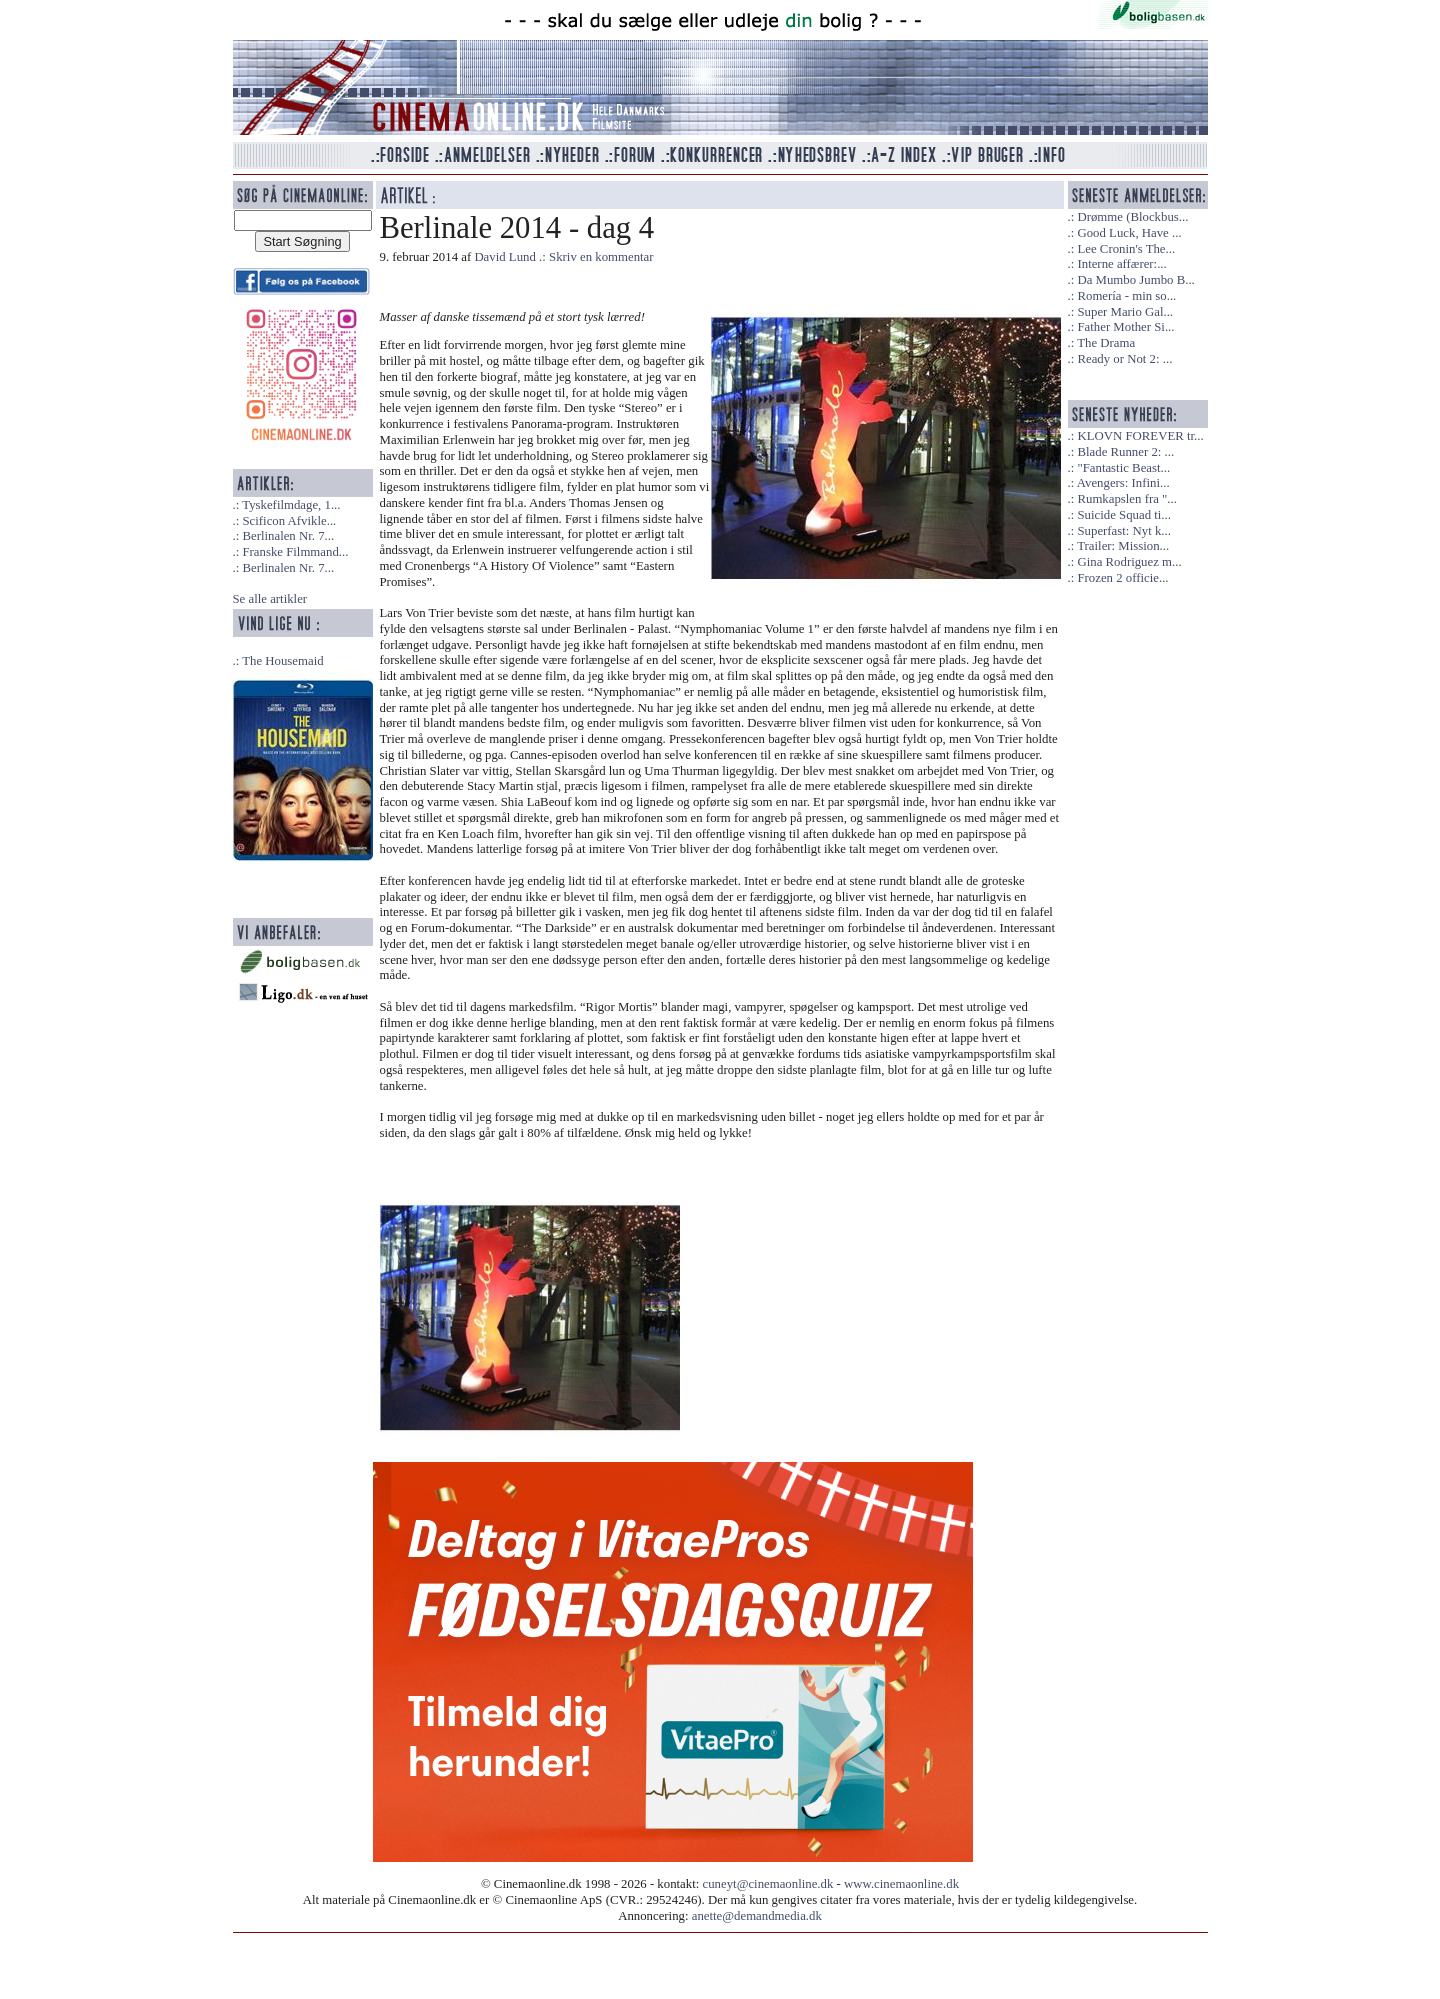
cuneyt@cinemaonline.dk (768, 1884)
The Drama (1106, 343)
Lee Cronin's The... (1126, 249)
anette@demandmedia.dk (757, 1916)
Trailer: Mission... (1123, 546)
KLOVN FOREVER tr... (1140, 436)
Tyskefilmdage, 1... (291, 505)
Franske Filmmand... (295, 552)
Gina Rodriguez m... (1129, 562)
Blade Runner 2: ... (1125, 452)
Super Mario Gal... (1125, 312)
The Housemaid (282, 661)
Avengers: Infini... (1123, 483)
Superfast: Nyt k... (1123, 531)
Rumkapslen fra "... (1126, 499)
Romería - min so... (1126, 296)
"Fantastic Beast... (1123, 468)
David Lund (505, 257)
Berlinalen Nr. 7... (288, 536)
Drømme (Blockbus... (1132, 217)
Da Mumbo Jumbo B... (1135, 280)
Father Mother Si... (1125, 327)
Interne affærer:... (1121, 264)
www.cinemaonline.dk (901, 1884)
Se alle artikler (270, 599)
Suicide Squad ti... (1123, 515)
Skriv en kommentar (601, 257)
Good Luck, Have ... (1129, 233)
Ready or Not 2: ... (1124, 359)
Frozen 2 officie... (1122, 578)
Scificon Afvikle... (289, 521)
